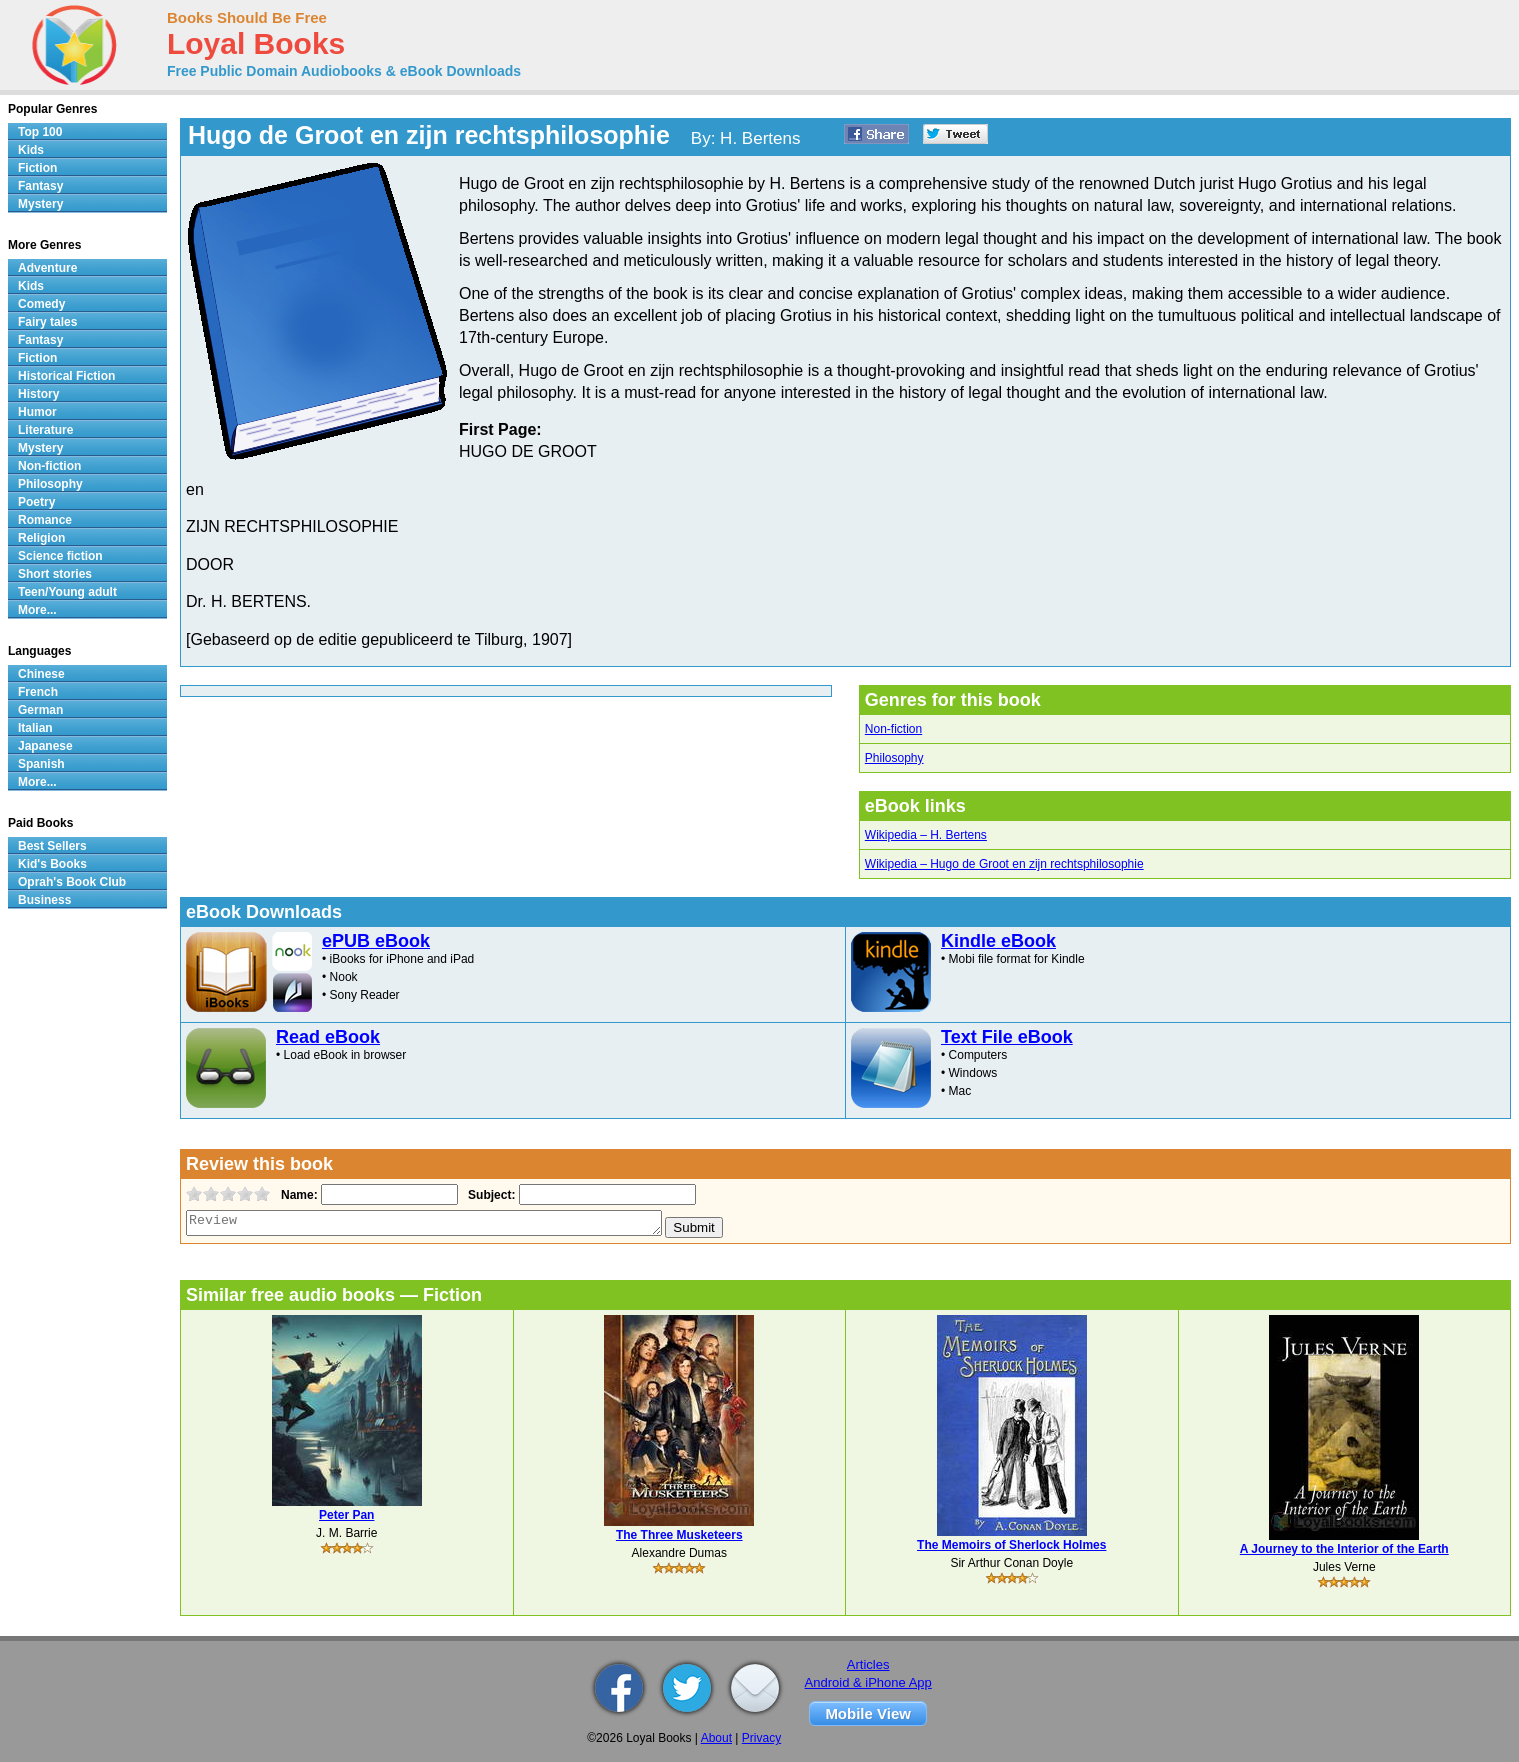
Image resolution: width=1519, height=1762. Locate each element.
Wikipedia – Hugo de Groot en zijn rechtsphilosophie (1004, 864)
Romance (45, 520)
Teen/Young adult (67, 592)
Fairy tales (47, 322)
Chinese (41, 674)
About (716, 1738)
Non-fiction (893, 729)
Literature (45, 430)
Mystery (40, 204)
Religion (41, 538)
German (40, 710)
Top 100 (40, 132)
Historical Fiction (66, 376)
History (38, 394)
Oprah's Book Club (72, 882)
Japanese (45, 746)
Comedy (41, 304)
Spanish (41, 764)
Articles (868, 1664)
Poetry (36, 502)
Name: (297, 1195)
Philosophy (894, 758)
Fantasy (40, 186)
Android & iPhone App (868, 1682)
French (38, 692)
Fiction (37, 168)
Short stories (55, 574)
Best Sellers (52, 846)
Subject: (489, 1195)
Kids (31, 150)
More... (37, 610)
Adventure (47, 268)
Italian (35, 728)
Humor (37, 412)
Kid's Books (52, 864)
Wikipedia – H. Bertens (926, 835)
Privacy (761, 1738)
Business (44, 900)
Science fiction (60, 556)
